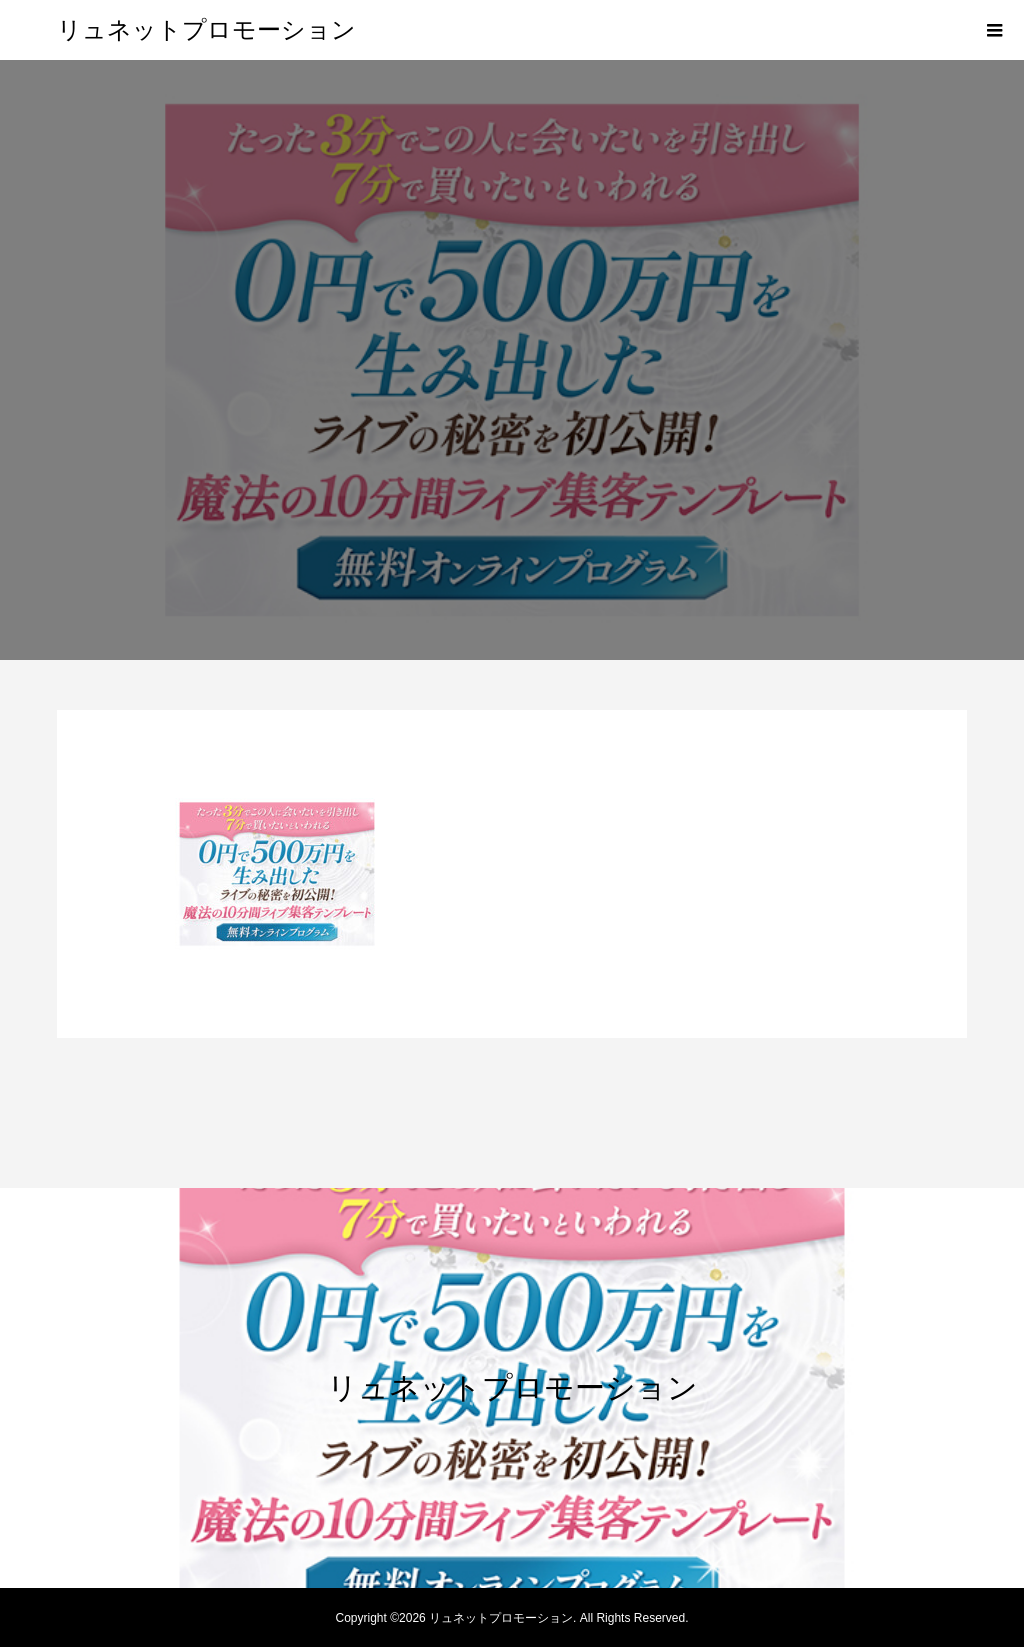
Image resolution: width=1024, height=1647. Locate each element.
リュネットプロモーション (206, 30)
